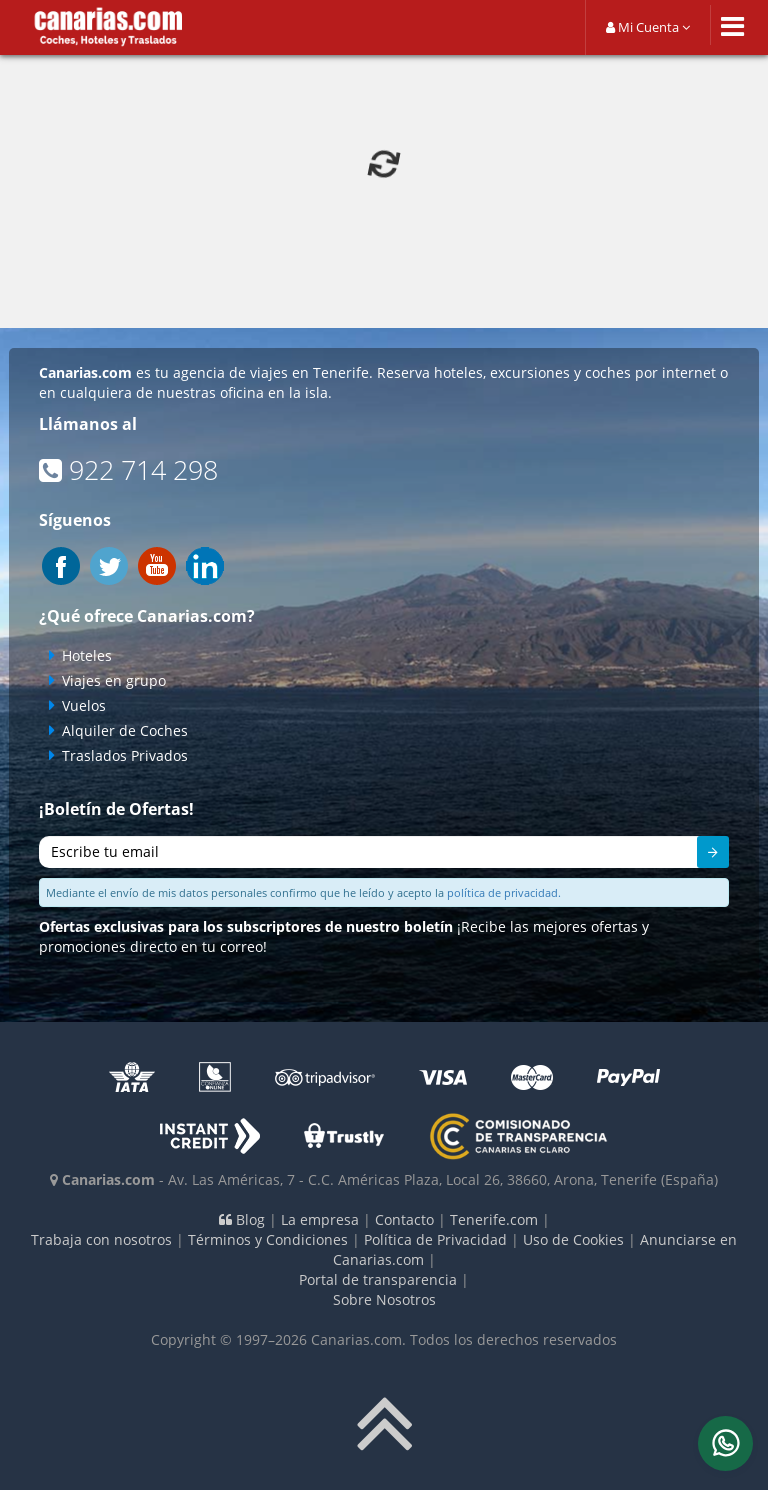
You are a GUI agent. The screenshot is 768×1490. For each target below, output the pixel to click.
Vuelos (84, 705)
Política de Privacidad (435, 1239)
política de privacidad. (504, 892)
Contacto (404, 1219)
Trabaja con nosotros (101, 1239)
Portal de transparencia (378, 1279)
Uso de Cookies (573, 1239)
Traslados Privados (125, 755)
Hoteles (87, 655)
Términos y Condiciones (268, 1239)
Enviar (702, 855)
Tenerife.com (494, 1219)
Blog (242, 1219)
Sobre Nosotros (384, 1299)
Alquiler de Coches (125, 730)
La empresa (320, 1219)
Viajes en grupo (114, 680)
